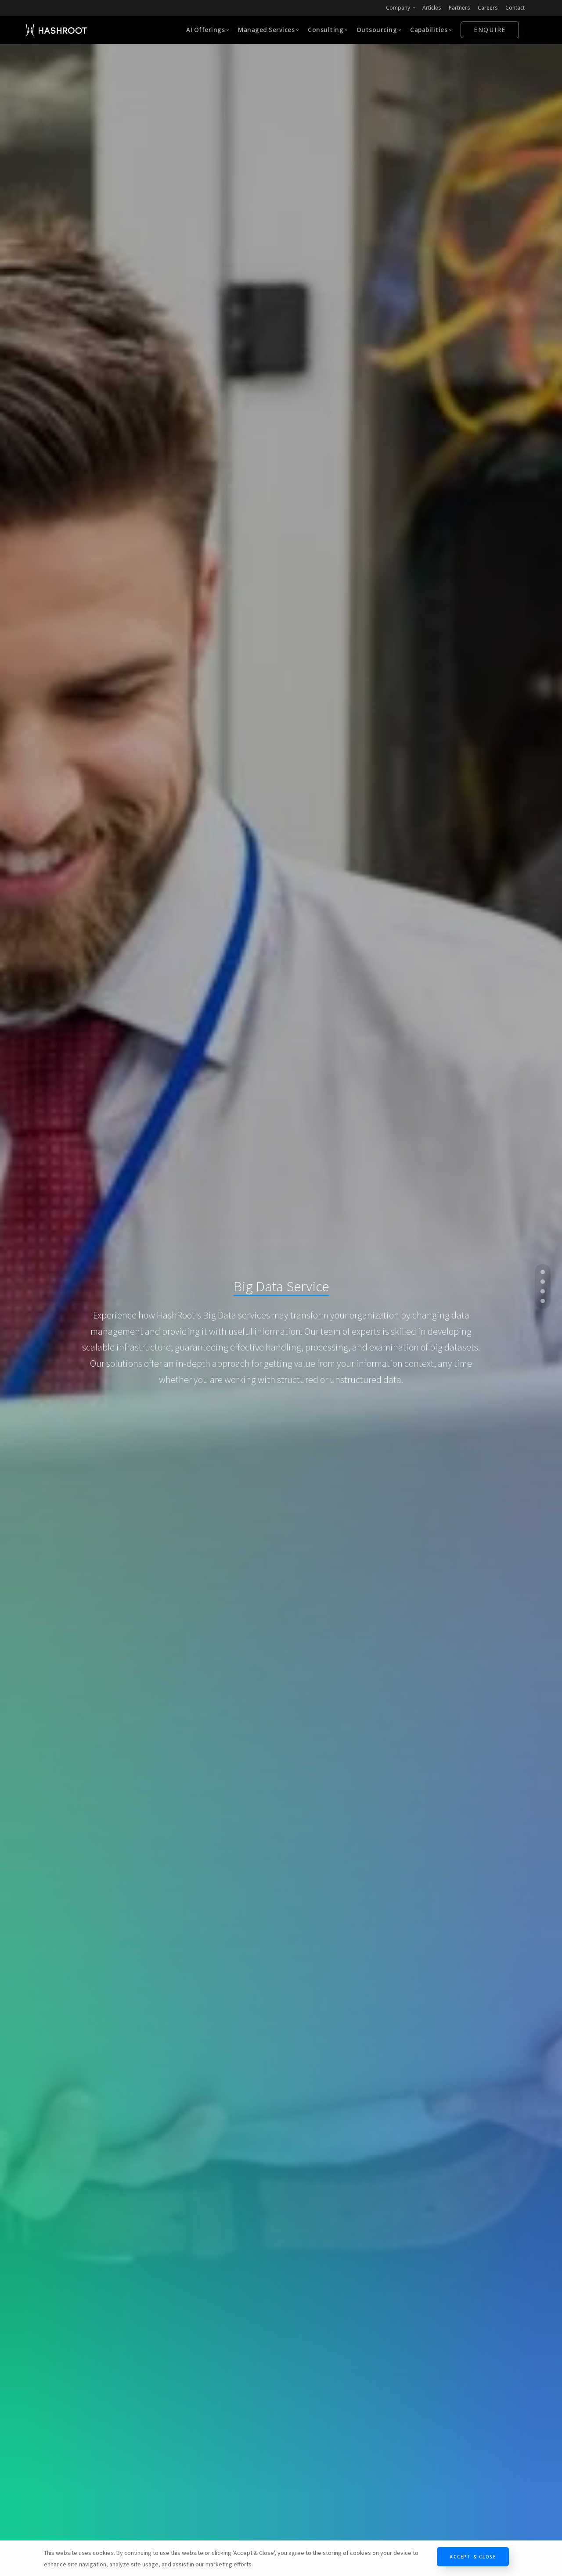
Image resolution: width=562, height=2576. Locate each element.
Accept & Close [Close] (473, 2557)
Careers (488, 7)
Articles (431, 7)
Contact (515, 7)
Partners (459, 7)
